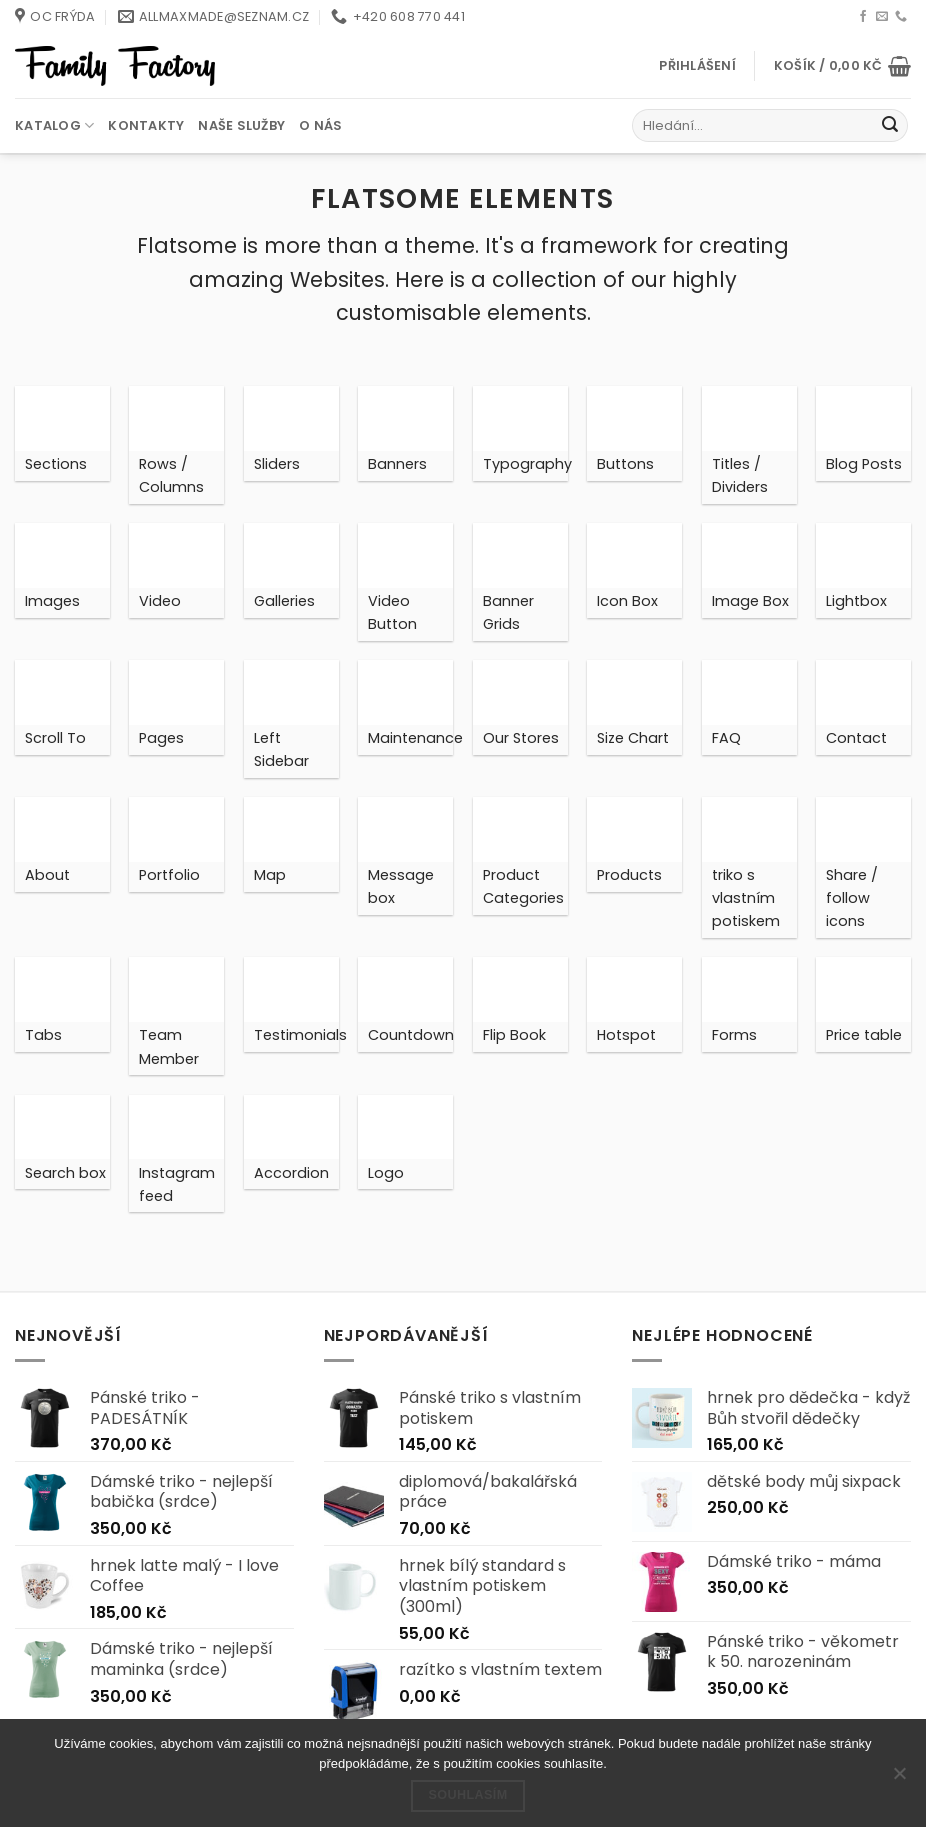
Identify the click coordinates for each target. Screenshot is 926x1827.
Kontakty (146, 125)
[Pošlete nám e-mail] (882, 17)
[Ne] (899, 1779)
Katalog (54, 125)
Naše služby (241, 125)
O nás (320, 125)
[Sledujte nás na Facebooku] (863, 17)
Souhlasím (467, 1795)
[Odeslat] (890, 126)
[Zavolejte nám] (901, 17)
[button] (697, 66)
